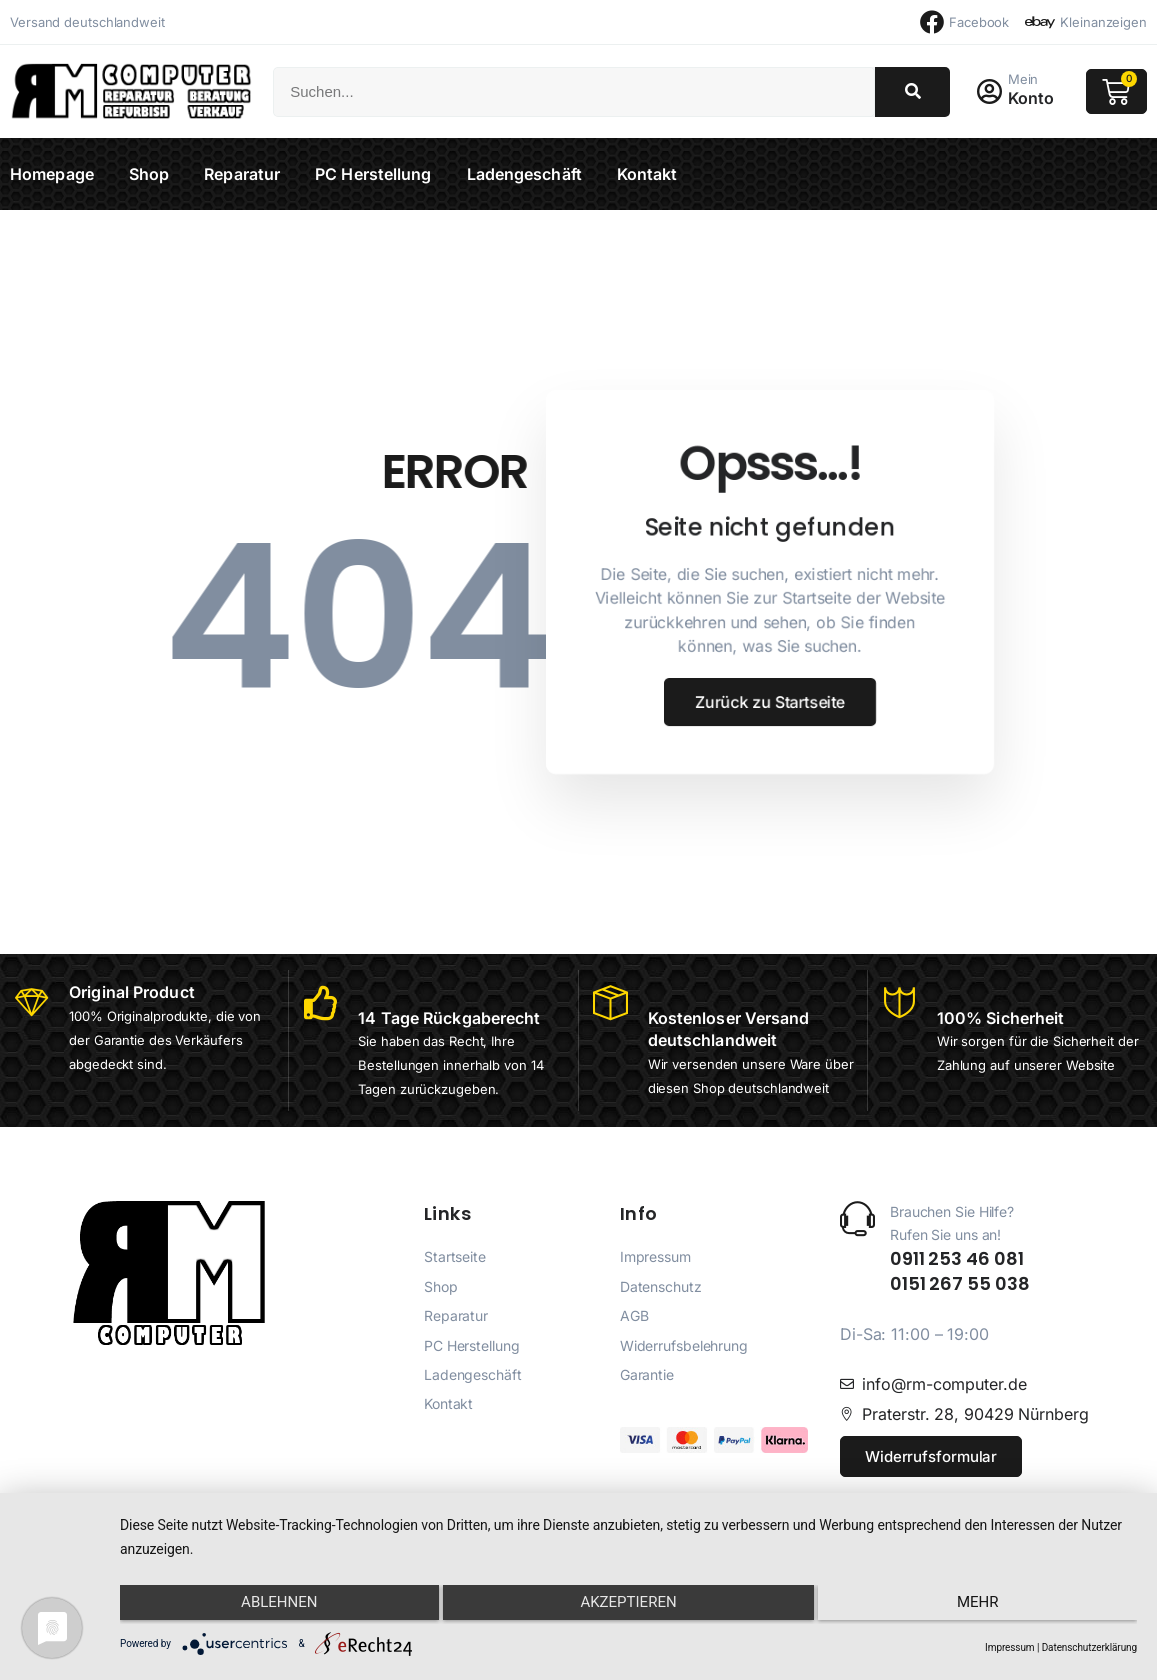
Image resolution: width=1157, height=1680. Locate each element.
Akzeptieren (628, 1607)
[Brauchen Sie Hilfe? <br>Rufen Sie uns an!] (857, 1241)
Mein (1027, 79)
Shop (149, 174)
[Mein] (991, 92)
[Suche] (912, 92)
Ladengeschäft (524, 174)
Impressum (1009, 1647)
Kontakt (647, 174)
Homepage (52, 174)
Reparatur (242, 174)
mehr (986, 1607)
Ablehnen (271, 1607)
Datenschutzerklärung (1089, 1647)
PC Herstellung (373, 174)
